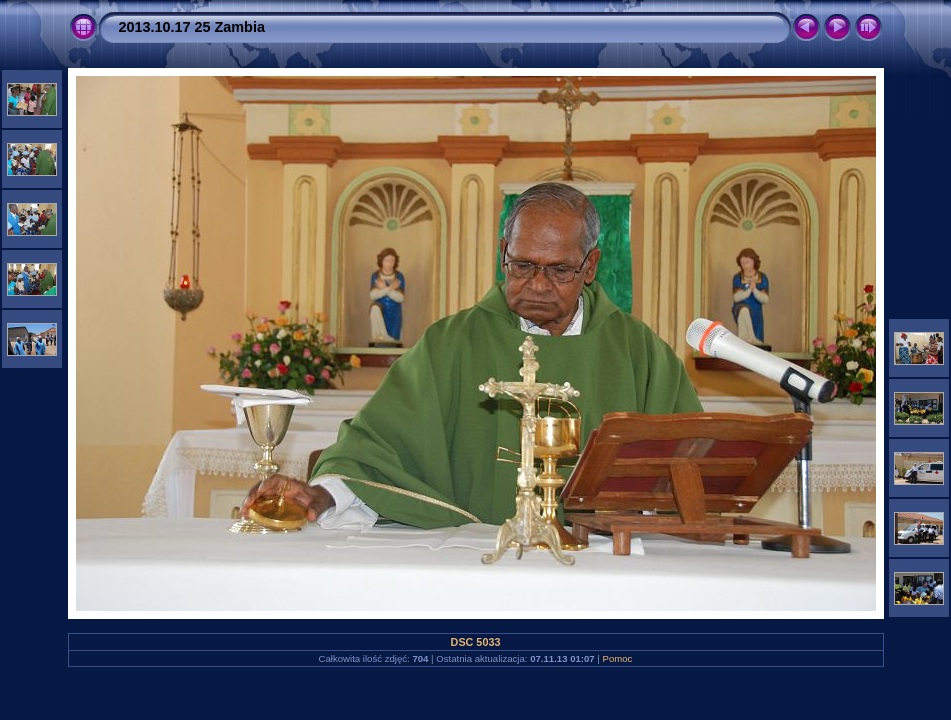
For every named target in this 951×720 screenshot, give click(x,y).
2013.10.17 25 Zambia (192, 27)
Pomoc (618, 658)
